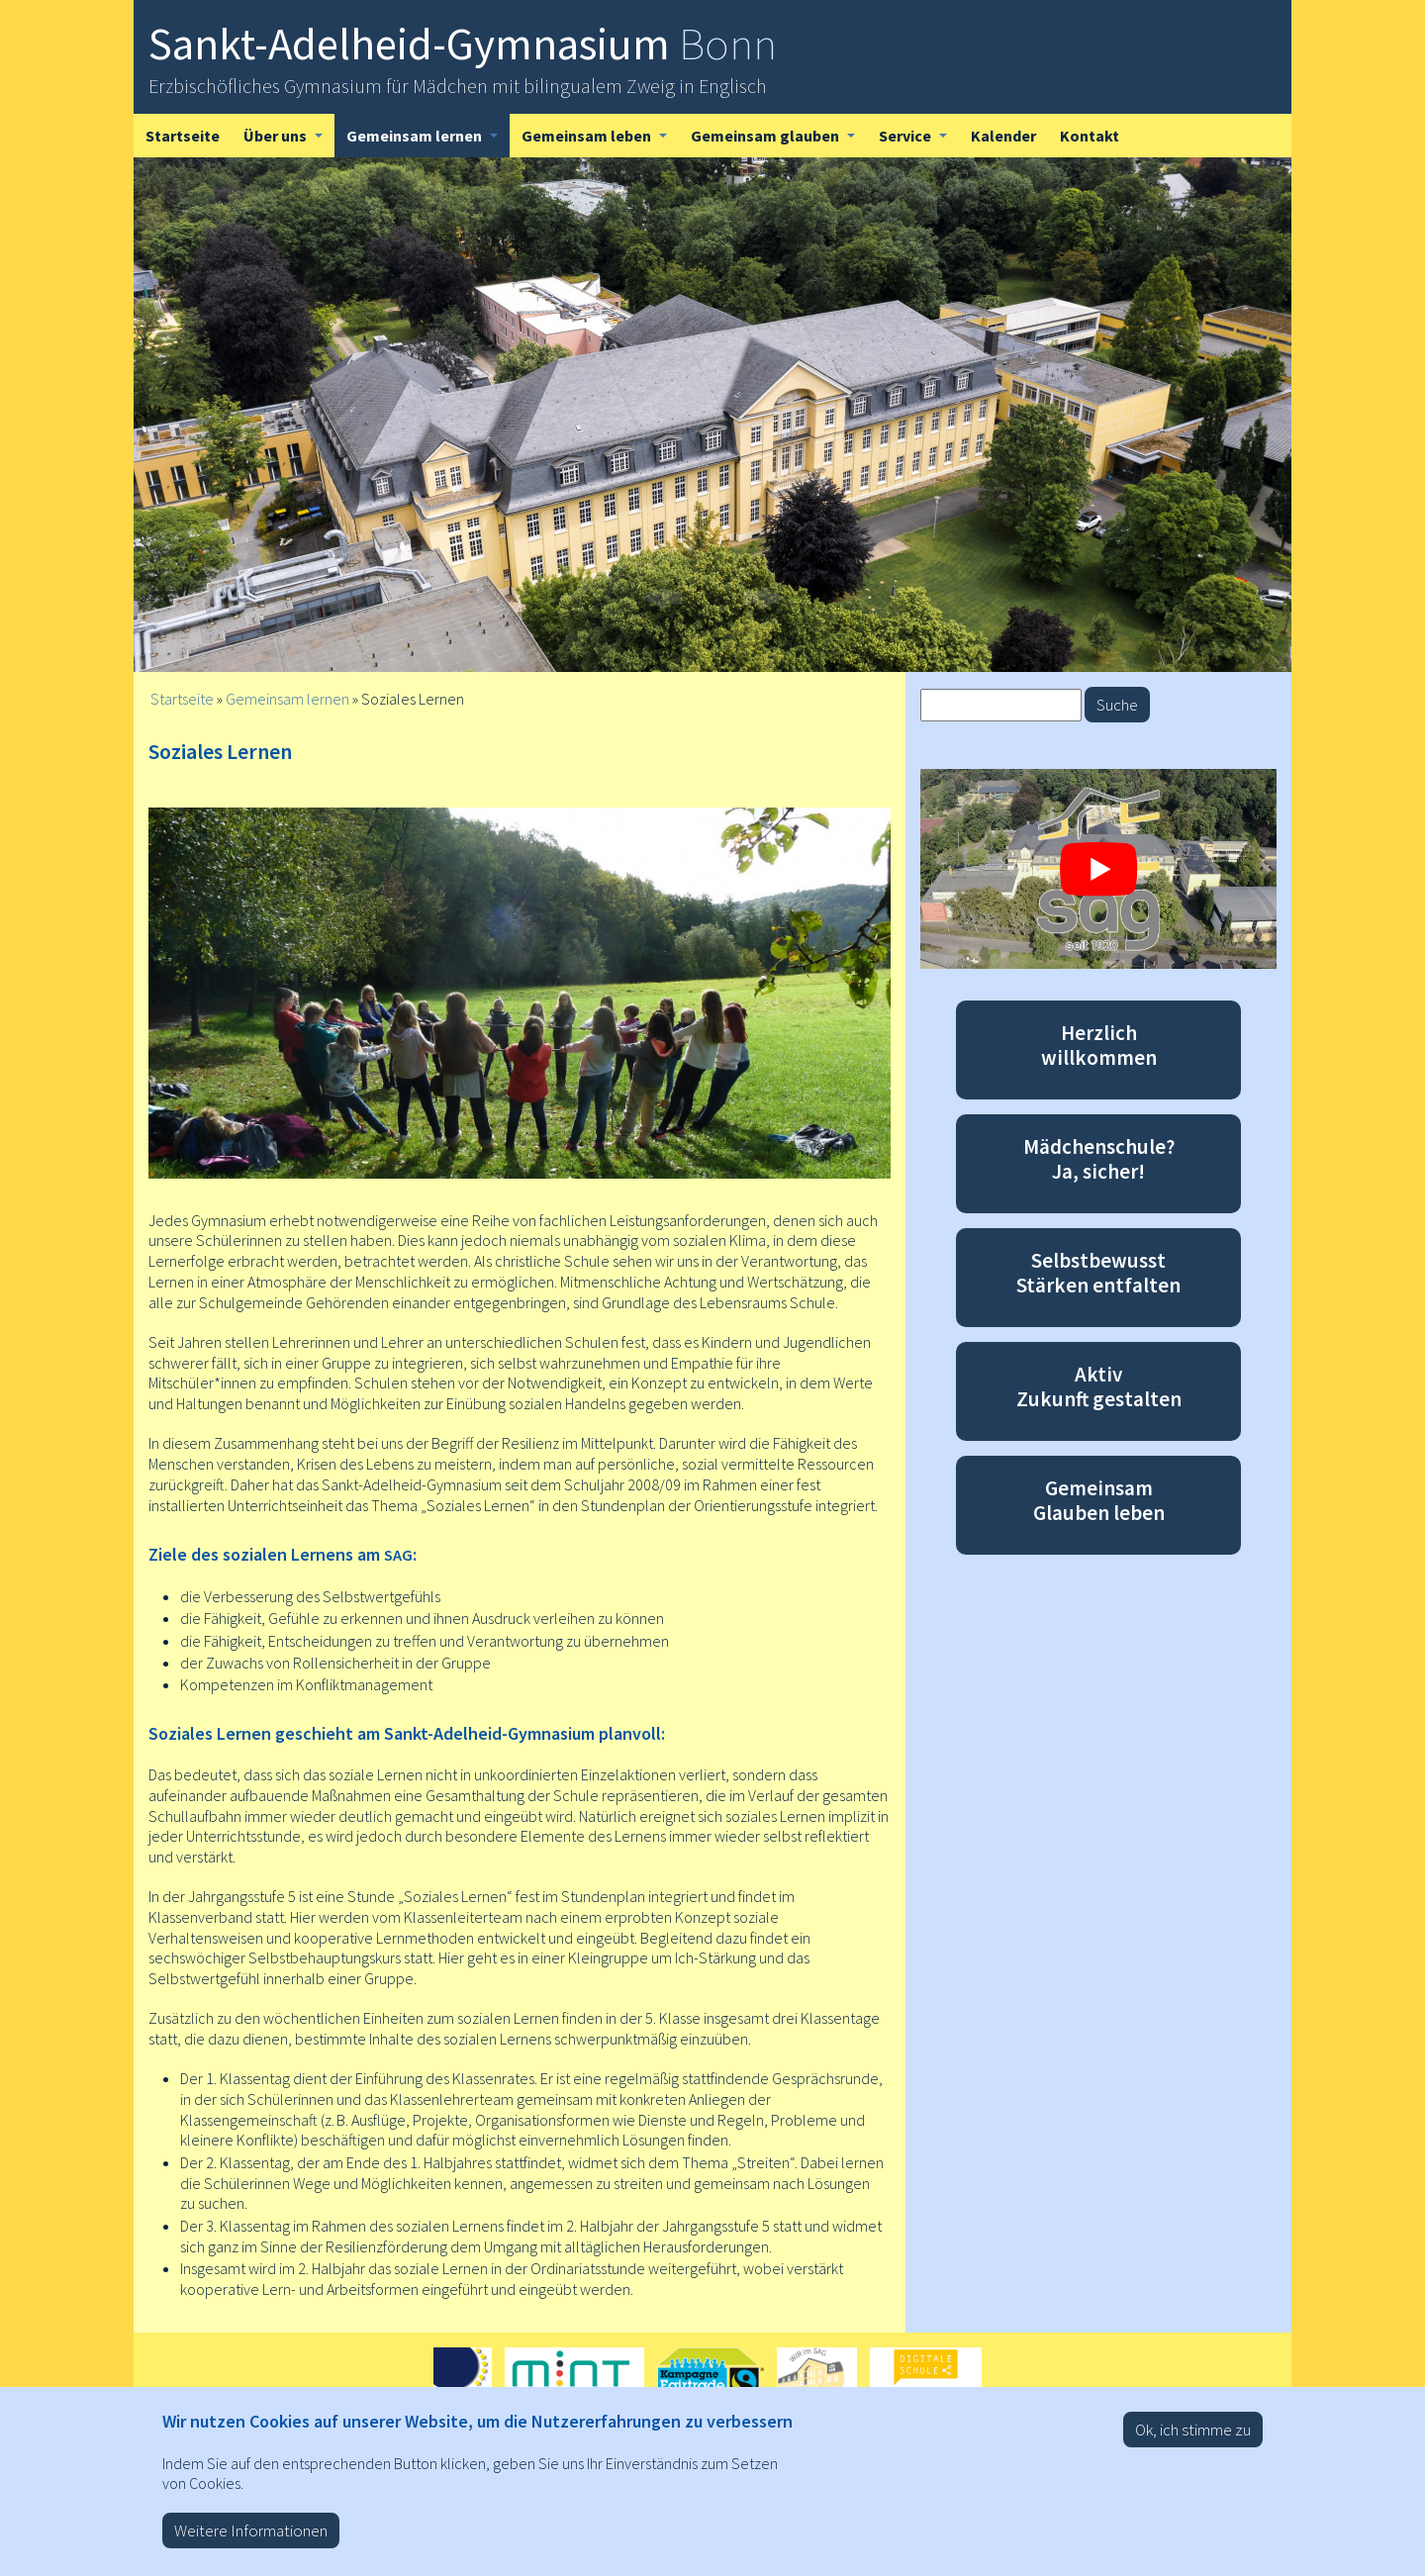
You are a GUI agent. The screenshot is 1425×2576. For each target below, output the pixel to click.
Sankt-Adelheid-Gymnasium (462, 43)
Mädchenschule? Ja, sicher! (1099, 1159)
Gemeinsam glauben (779, 141)
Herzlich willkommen (1099, 1045)
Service (919, 141)
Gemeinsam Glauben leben (1099, 1500)
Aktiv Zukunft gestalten (1099, 1386)
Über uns (288, 141)
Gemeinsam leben (600, 141)
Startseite (182, 135)
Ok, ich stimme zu (1193, 2442)
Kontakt (1089, 135)
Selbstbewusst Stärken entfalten (1098, 1272)
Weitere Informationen (251, 2543)
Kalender (1003, 135)
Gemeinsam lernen (428, 141)
